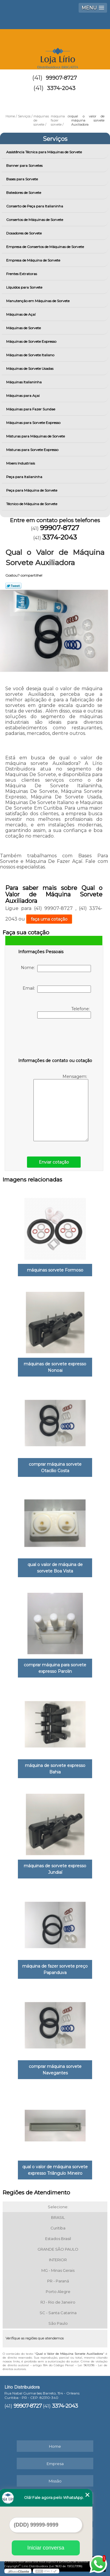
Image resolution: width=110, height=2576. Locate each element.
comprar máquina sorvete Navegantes (55, 2070)
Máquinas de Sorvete (24, 328)
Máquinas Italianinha (24, 382)
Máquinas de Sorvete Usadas (30, 368)
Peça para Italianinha (24, 477)
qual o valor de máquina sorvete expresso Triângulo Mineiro (55, 2170)
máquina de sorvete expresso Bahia (55, 1769)
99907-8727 (61, 78)
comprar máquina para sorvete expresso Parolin (55, 1668)
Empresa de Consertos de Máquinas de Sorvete (45, 246)
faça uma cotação (49, 919)
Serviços (55, 138)
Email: (57, 989)
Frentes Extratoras (22, 274)
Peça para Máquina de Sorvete (32, 490)
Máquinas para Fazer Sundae (31, 409)
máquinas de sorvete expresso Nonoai (55, 1367)
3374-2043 (61, 88)
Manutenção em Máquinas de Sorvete (38, 301)
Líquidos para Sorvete (24, 287)
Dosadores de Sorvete (24, 233)
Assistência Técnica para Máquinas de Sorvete (44, 152)
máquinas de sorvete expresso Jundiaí (55, 1869)
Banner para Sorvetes (24, 165)
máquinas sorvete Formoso (55, 1270)
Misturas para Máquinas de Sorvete (36, 436)
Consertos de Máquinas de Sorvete (35, 219)
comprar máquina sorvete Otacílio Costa (55, 1467)
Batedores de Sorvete (24, 192)
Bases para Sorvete (22, 179)
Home (55, 2446)
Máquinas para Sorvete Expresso (33, 422)
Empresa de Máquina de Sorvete (33, 260)
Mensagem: (60, 1107)
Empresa (55, 2463)
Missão (55, 2481)
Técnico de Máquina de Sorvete (32, 504)
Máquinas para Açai (23, 395)
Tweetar (13, 586)
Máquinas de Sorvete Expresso (31, 341)
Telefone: (64, 1012)
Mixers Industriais (21, 463)
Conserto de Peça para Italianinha (35, 206)
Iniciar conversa (45, 2548)
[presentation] (55, 1039)
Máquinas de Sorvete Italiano (30, 355)
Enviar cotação (54, 1162)
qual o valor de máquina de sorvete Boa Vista (55, 1568)
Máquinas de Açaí (21, 314)
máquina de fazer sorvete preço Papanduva (55, 1969)
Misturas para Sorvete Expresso (32, 449)
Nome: (56, 968)
